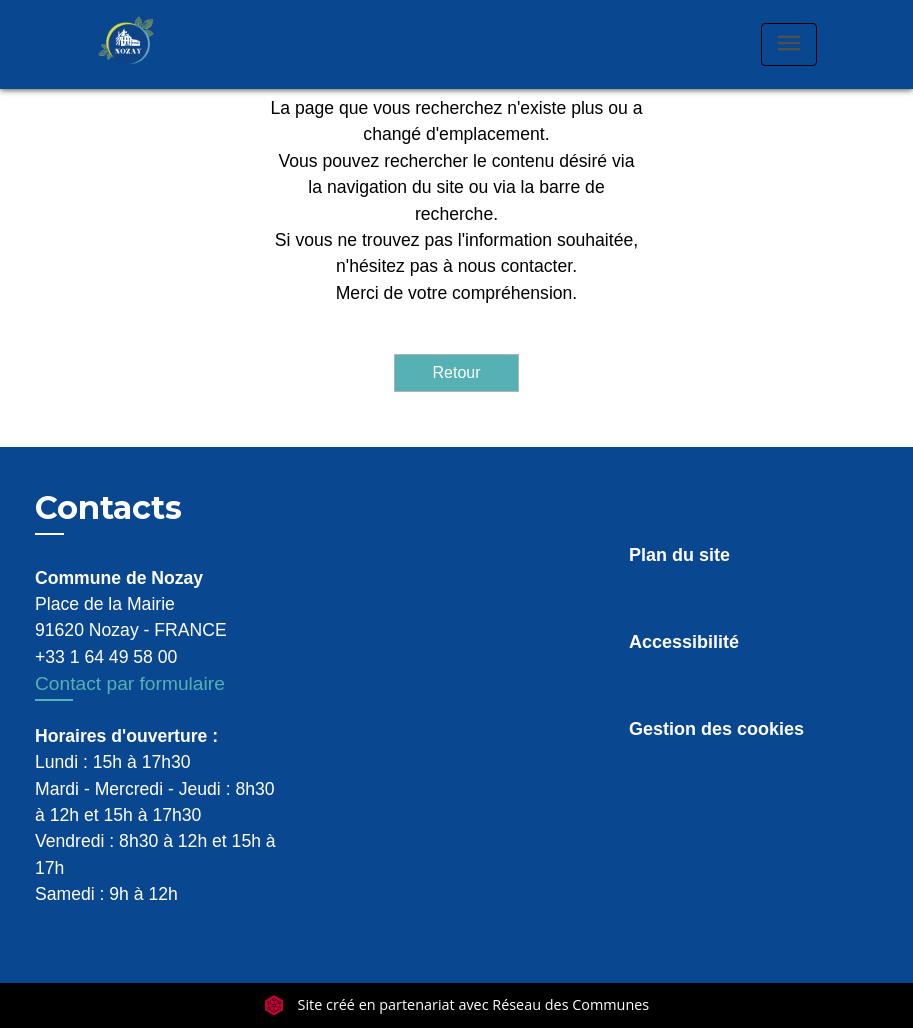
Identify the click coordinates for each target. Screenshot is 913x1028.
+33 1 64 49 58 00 (106, 657)
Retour (456, 372)
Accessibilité (684, 642)
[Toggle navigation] (789, 44)
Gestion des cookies (716, 729)
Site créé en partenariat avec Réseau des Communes (456, 1004)
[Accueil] (147, 44)
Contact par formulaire (130, 683)
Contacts (108, 508)
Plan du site (679, 555)
